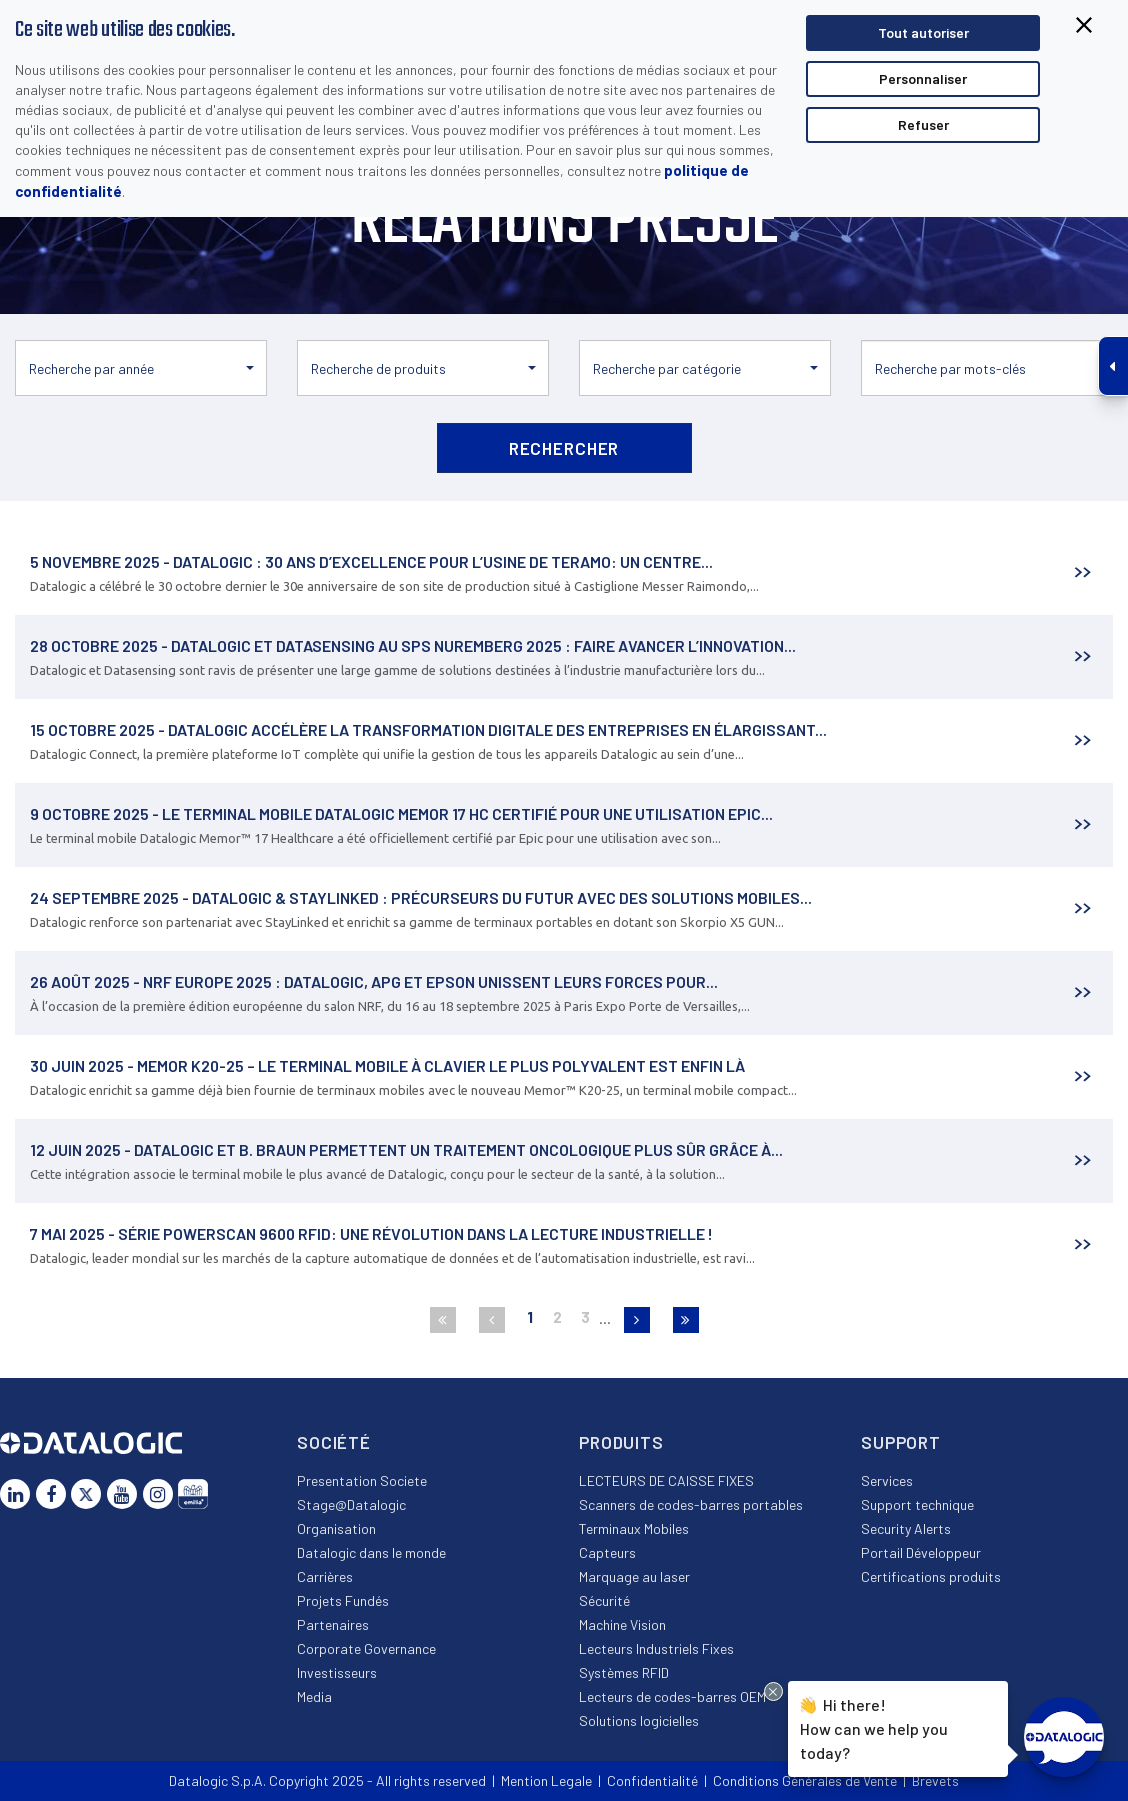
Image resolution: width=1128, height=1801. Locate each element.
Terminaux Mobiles (634, 1528)
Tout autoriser (923, 32)
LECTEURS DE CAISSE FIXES (666, 1480)
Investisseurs (337, 1672)
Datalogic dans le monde (371, 1552)
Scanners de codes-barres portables (691, 1504)
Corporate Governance (366, 1648)
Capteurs (607, 1552)
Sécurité (604, 1600)
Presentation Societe (362, 1480)
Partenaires (333, 1624)
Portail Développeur (921, 1552)
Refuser (923, 124)
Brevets (935, 1780)
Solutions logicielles (639, 1720)
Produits (621, 1442)
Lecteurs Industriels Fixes (656, 1648)
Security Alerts (906, 1528)
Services (887, 1480)
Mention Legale (546, 1780)
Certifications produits (931, 1576)
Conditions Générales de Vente (805, 1780)
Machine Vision (622, 1624)
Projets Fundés (343, 1600)
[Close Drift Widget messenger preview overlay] (773, 1691)
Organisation (336, 1528)
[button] (141, 368)
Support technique (917, 1504)
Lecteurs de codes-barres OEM (672, 1696)
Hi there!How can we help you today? (874, 1726)
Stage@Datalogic (351, 1504)
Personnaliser (923, 78)
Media (314, 1696)
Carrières (325, 1576)
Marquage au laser (634, 1576)
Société (334, 1442)
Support (901, 1442)
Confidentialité (652, 1780)
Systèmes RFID (624, 1672)
